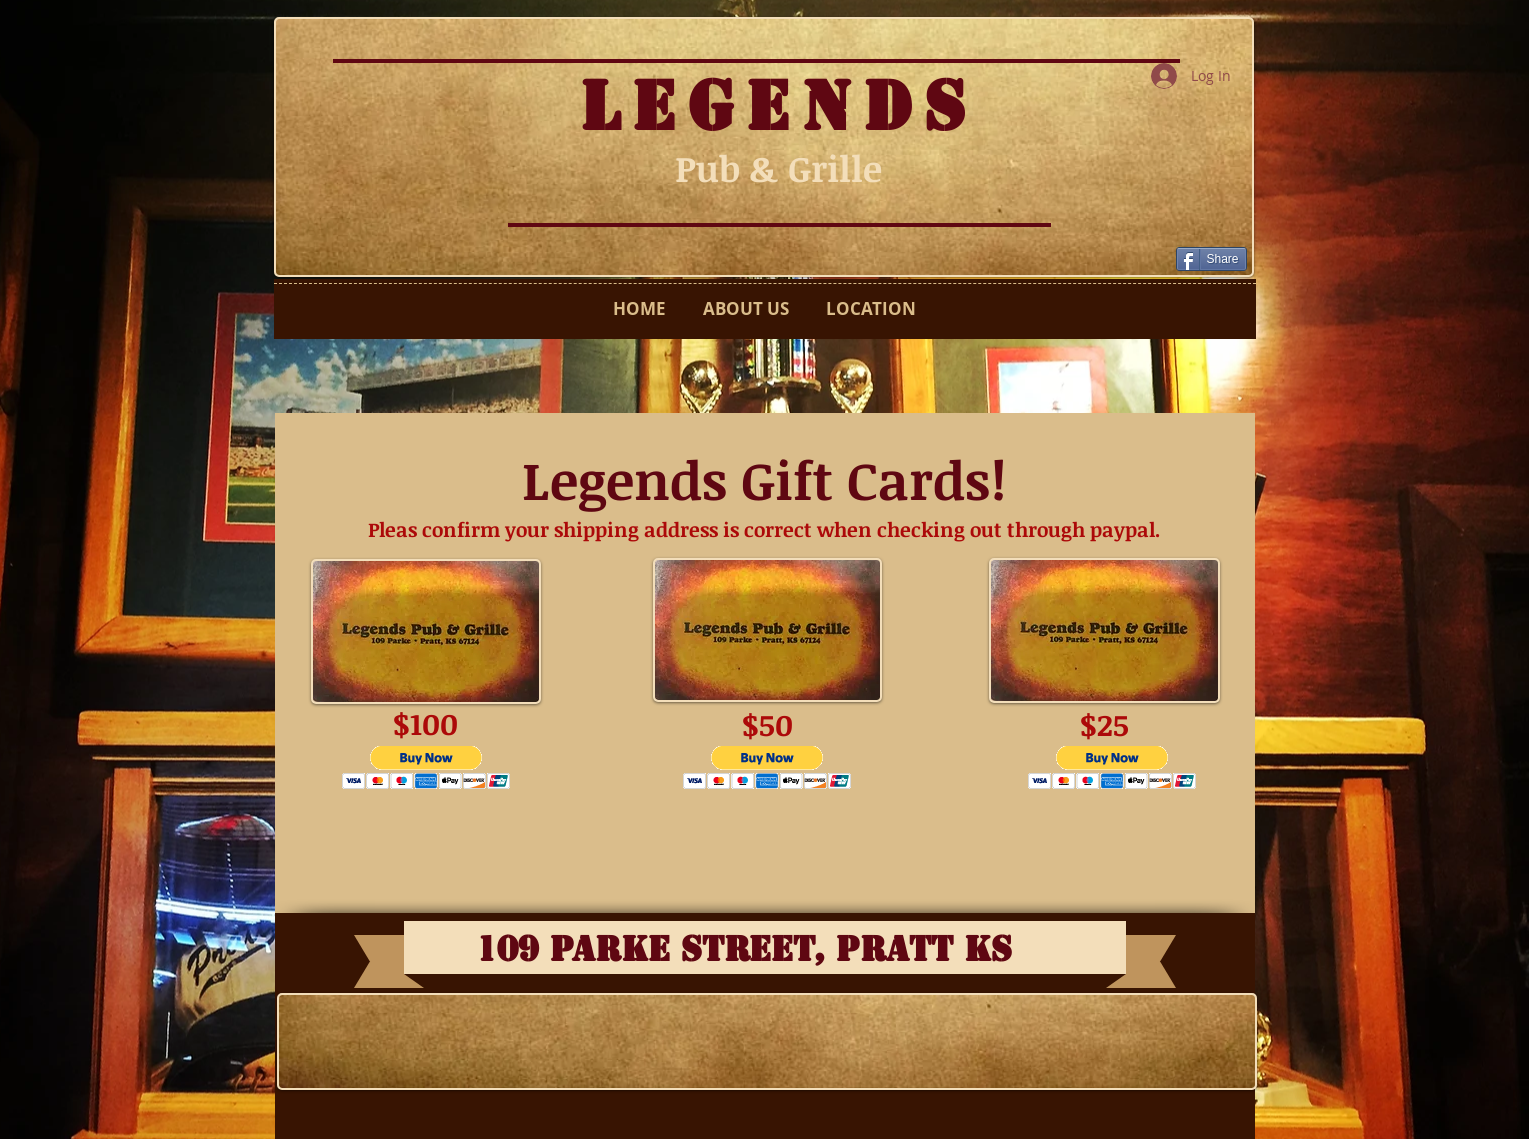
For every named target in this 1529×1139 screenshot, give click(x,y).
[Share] (1211, 259)
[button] (426, 767)
